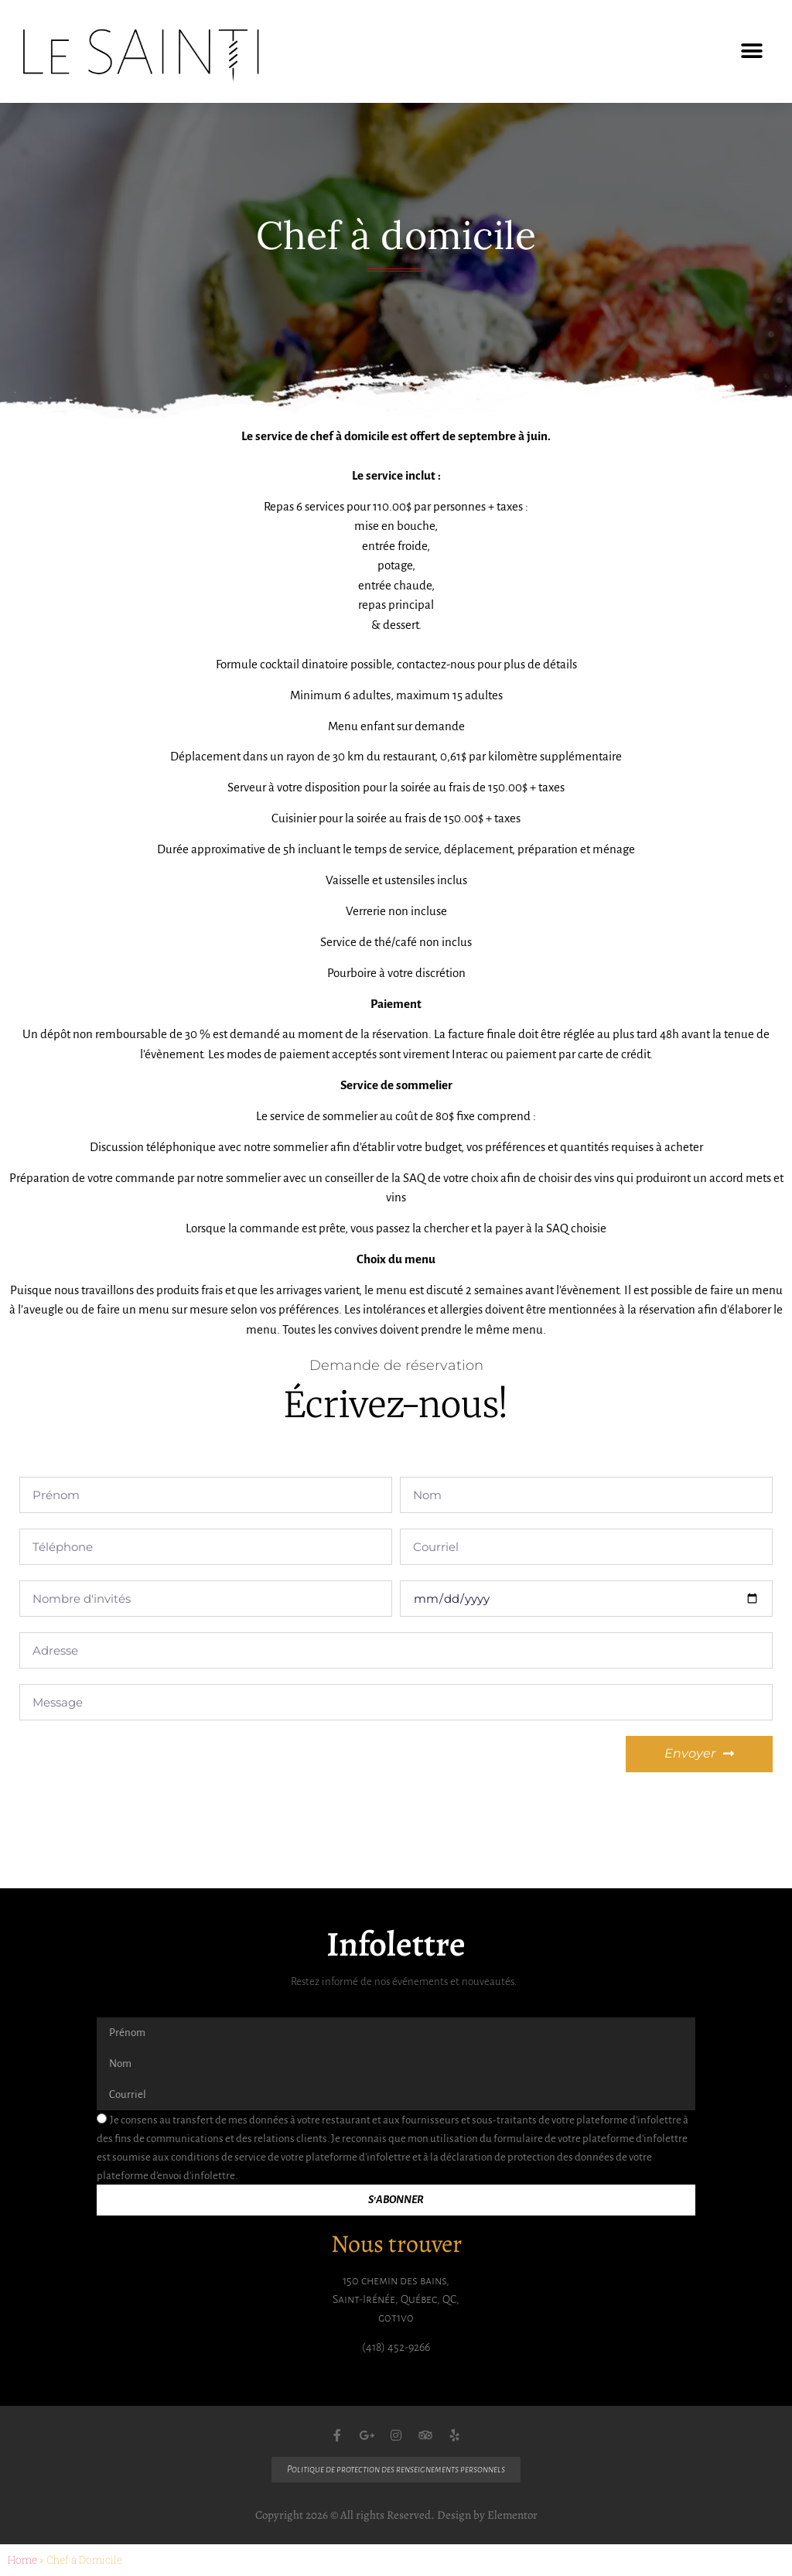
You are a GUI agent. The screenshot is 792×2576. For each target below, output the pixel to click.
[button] (751, 51)
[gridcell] (396, 882)
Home (22, 2560)
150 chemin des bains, (396, 2280)
